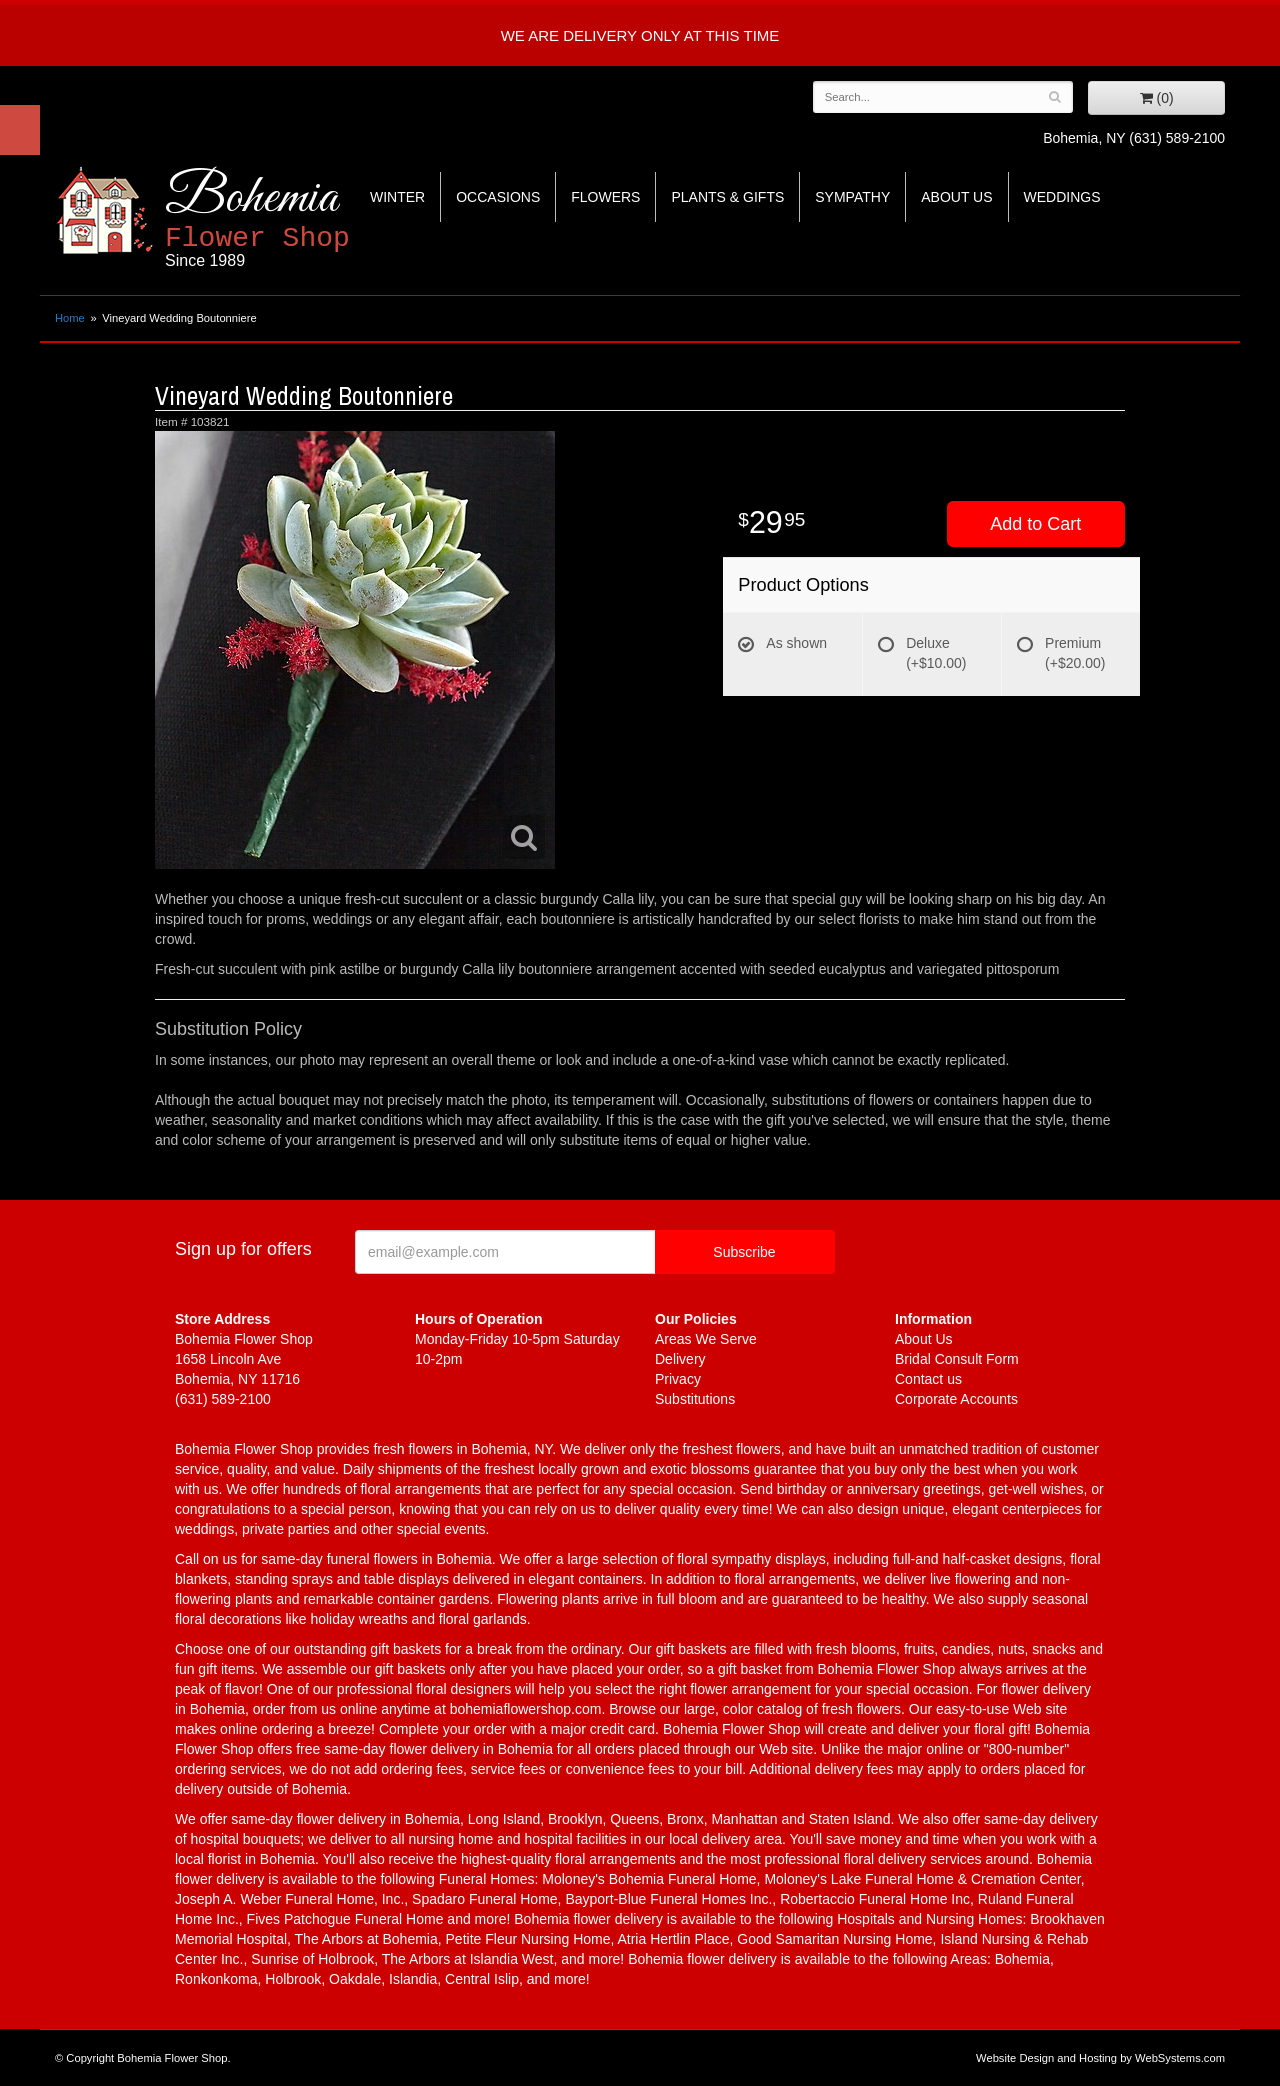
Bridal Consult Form (957, 1359)
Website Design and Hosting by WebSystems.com (1100, 2058)
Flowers (605, 197)
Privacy (678, 1379)
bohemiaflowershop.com (526, 1709)
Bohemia (306, 218)
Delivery (680, 1359)
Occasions (498, 197)
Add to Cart (1035, 524)
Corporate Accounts (956, 1399)
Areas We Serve (706, 1339)
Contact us (928, 1379)
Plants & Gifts (727, 197)
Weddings (1062, 197)
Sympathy (852, 197)
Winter (397, 197)
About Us (956, 197)
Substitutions (695, 1399)
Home (70, 318)
